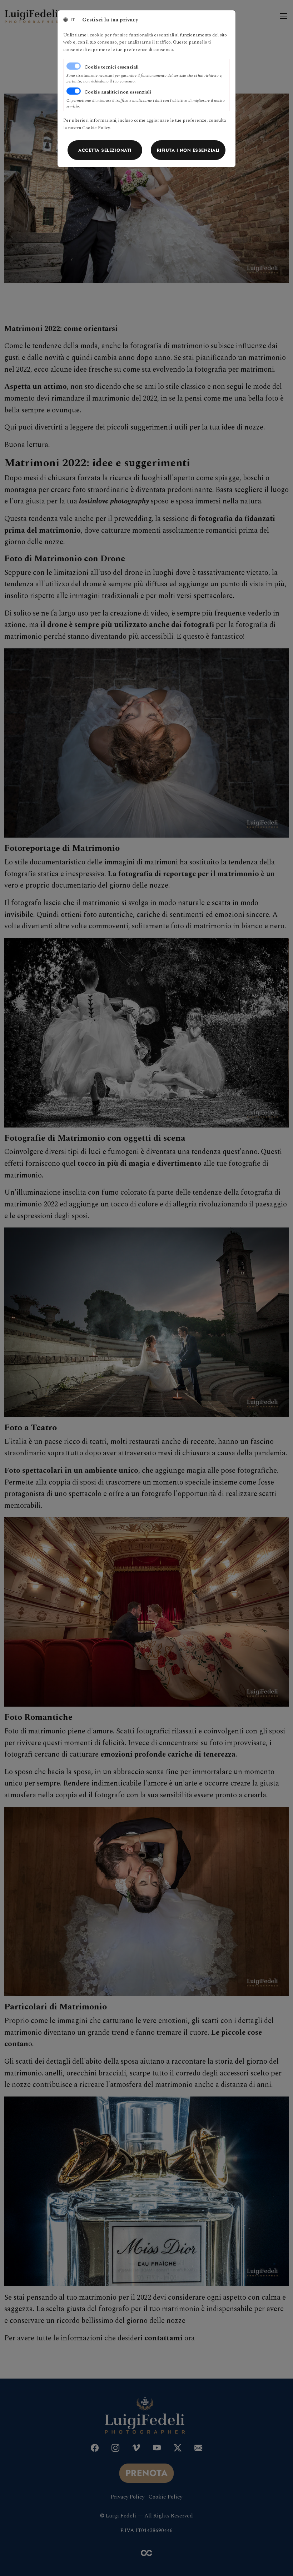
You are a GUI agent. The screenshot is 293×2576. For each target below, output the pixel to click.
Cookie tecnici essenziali (111, 67)
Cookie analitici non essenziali (117, 92)
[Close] (105, 150)
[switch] (73, 91)
